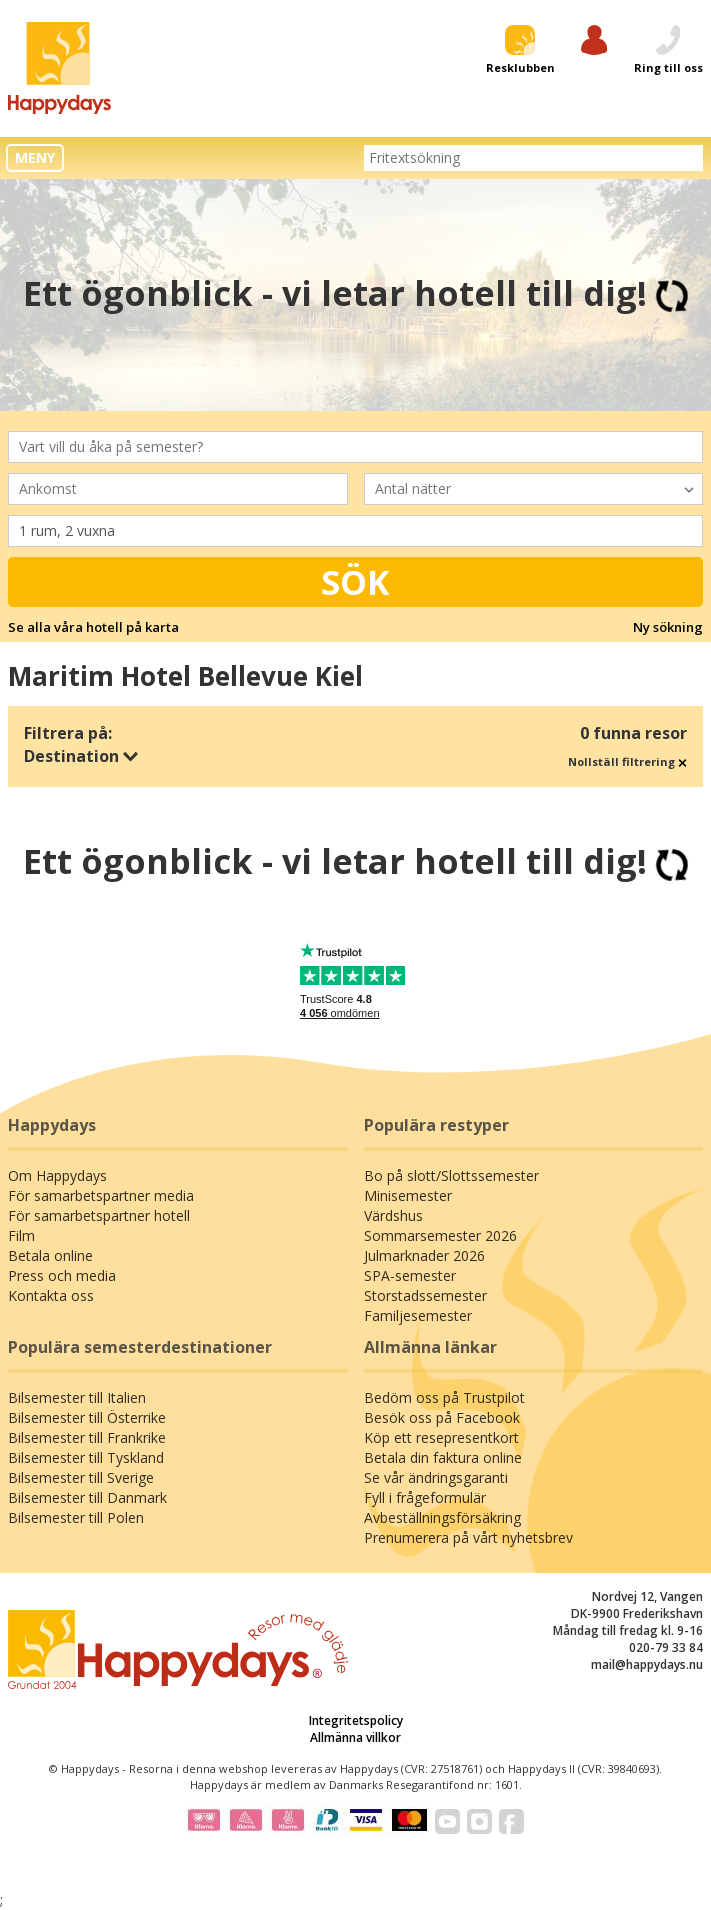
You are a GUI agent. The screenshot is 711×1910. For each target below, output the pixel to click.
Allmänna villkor (355, 1737)
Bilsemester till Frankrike (87, 1437)
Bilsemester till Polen (76, 1517)
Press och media (62, 1275)
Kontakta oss (51, 1295)
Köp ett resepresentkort (441, 1437)
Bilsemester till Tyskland (86, 1457)
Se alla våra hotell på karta (93, 627)
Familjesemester (418, 1315)
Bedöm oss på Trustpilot (444, 1397)
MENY (35, 157)
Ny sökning (668, 627)
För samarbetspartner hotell (99, 1215)
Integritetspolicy (356, 1720)
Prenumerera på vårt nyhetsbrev (468, 1537)
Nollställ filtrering (627, 761)
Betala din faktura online (443, 1457)
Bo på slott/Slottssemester (451, 1175)
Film (21, 1235)
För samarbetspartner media (101, 1195)
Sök (355, 582)
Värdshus (393, 1215)
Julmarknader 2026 (424, 1255)
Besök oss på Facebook (442, 1417)
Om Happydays (57, 1175)
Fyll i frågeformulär (425, 1497)
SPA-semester (410, 1275)
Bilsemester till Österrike (87, 1417)
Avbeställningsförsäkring (442, 1517)
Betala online (50, 1255)
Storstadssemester (425, 1295)
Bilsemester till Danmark (87, 1497)
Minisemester (408, 1195)
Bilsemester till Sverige (81, 1477)
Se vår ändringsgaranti (436, 1477)
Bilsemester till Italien (77, 1397)
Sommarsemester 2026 (440, 1235)
